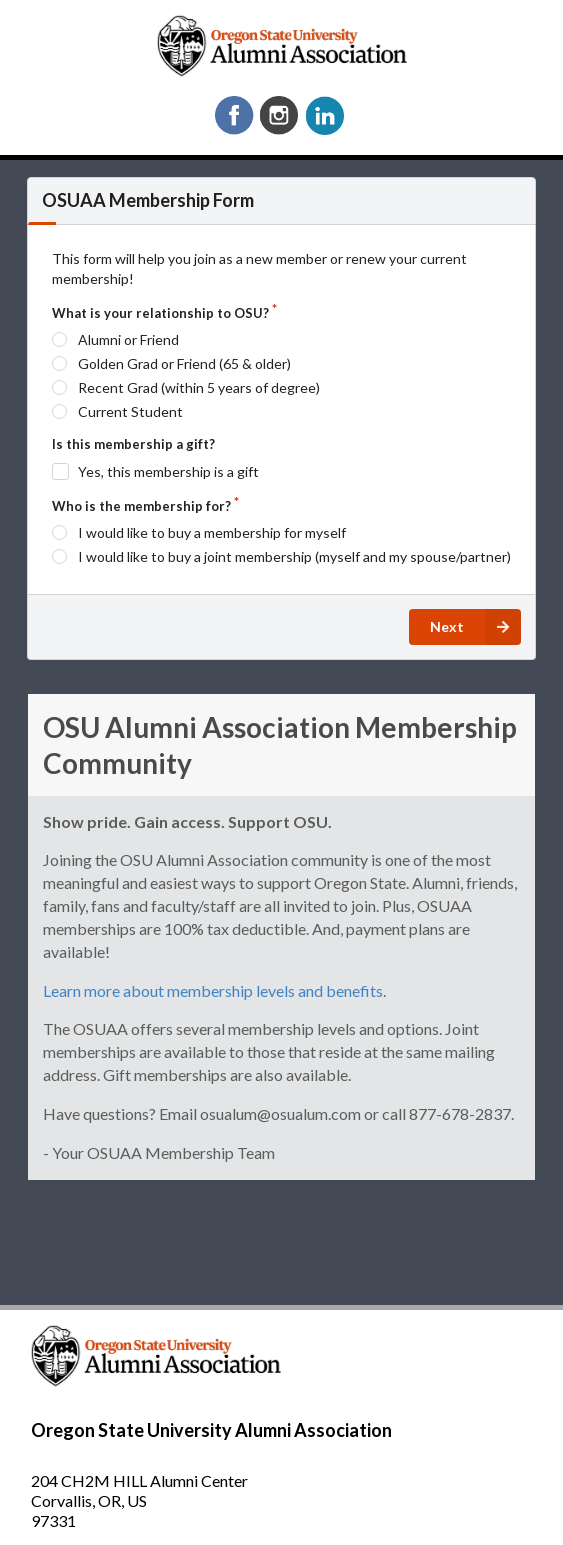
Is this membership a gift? (133, 444)
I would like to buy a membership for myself (212, 532)
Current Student (130, 411)
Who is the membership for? (141, 506)
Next (475, 627)
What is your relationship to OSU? (160, 313)
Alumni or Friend (128, 339)
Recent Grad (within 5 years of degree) (199, 387)
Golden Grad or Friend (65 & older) (184, 363)
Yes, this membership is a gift (168, 471)
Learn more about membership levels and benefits (213, 990)
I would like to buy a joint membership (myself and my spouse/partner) (294, 556)
